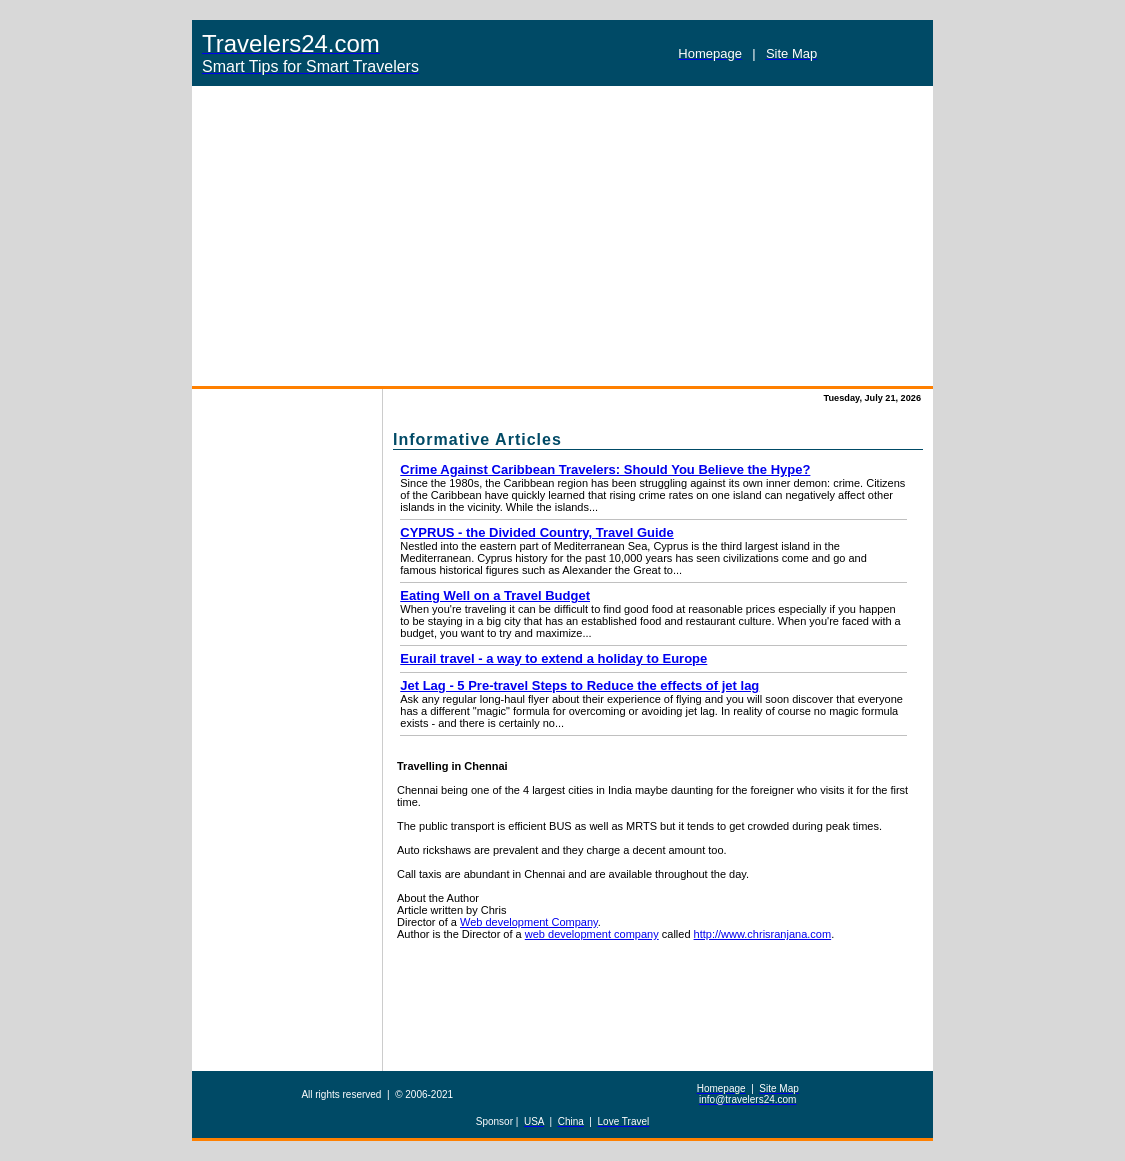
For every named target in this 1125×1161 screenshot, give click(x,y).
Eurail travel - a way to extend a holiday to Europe (553, 658)
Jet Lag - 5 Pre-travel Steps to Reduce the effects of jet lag (579, 685)
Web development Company (529, 922)
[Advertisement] (562, 236)
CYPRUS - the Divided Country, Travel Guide (537, 532)
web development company (592, 934)
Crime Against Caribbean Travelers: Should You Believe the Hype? (605, 469)
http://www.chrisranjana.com (763, 934)
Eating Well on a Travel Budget (495, 595)
